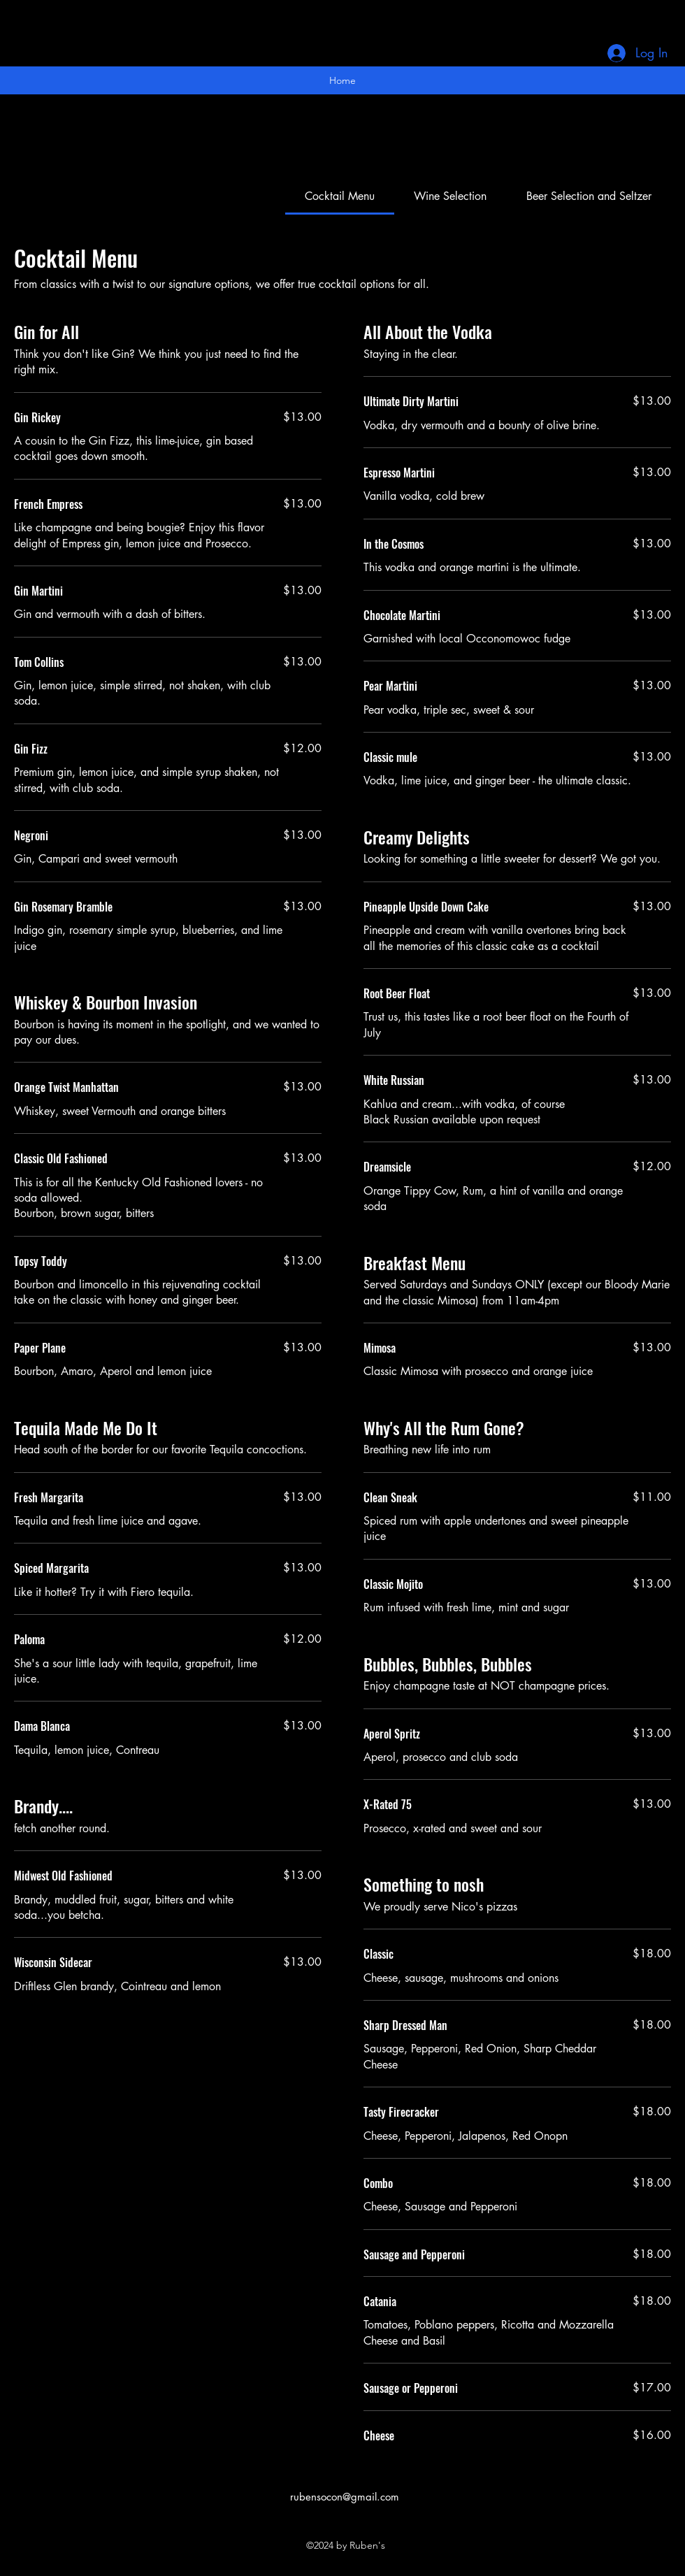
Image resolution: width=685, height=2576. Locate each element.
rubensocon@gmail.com (344, 2496)
